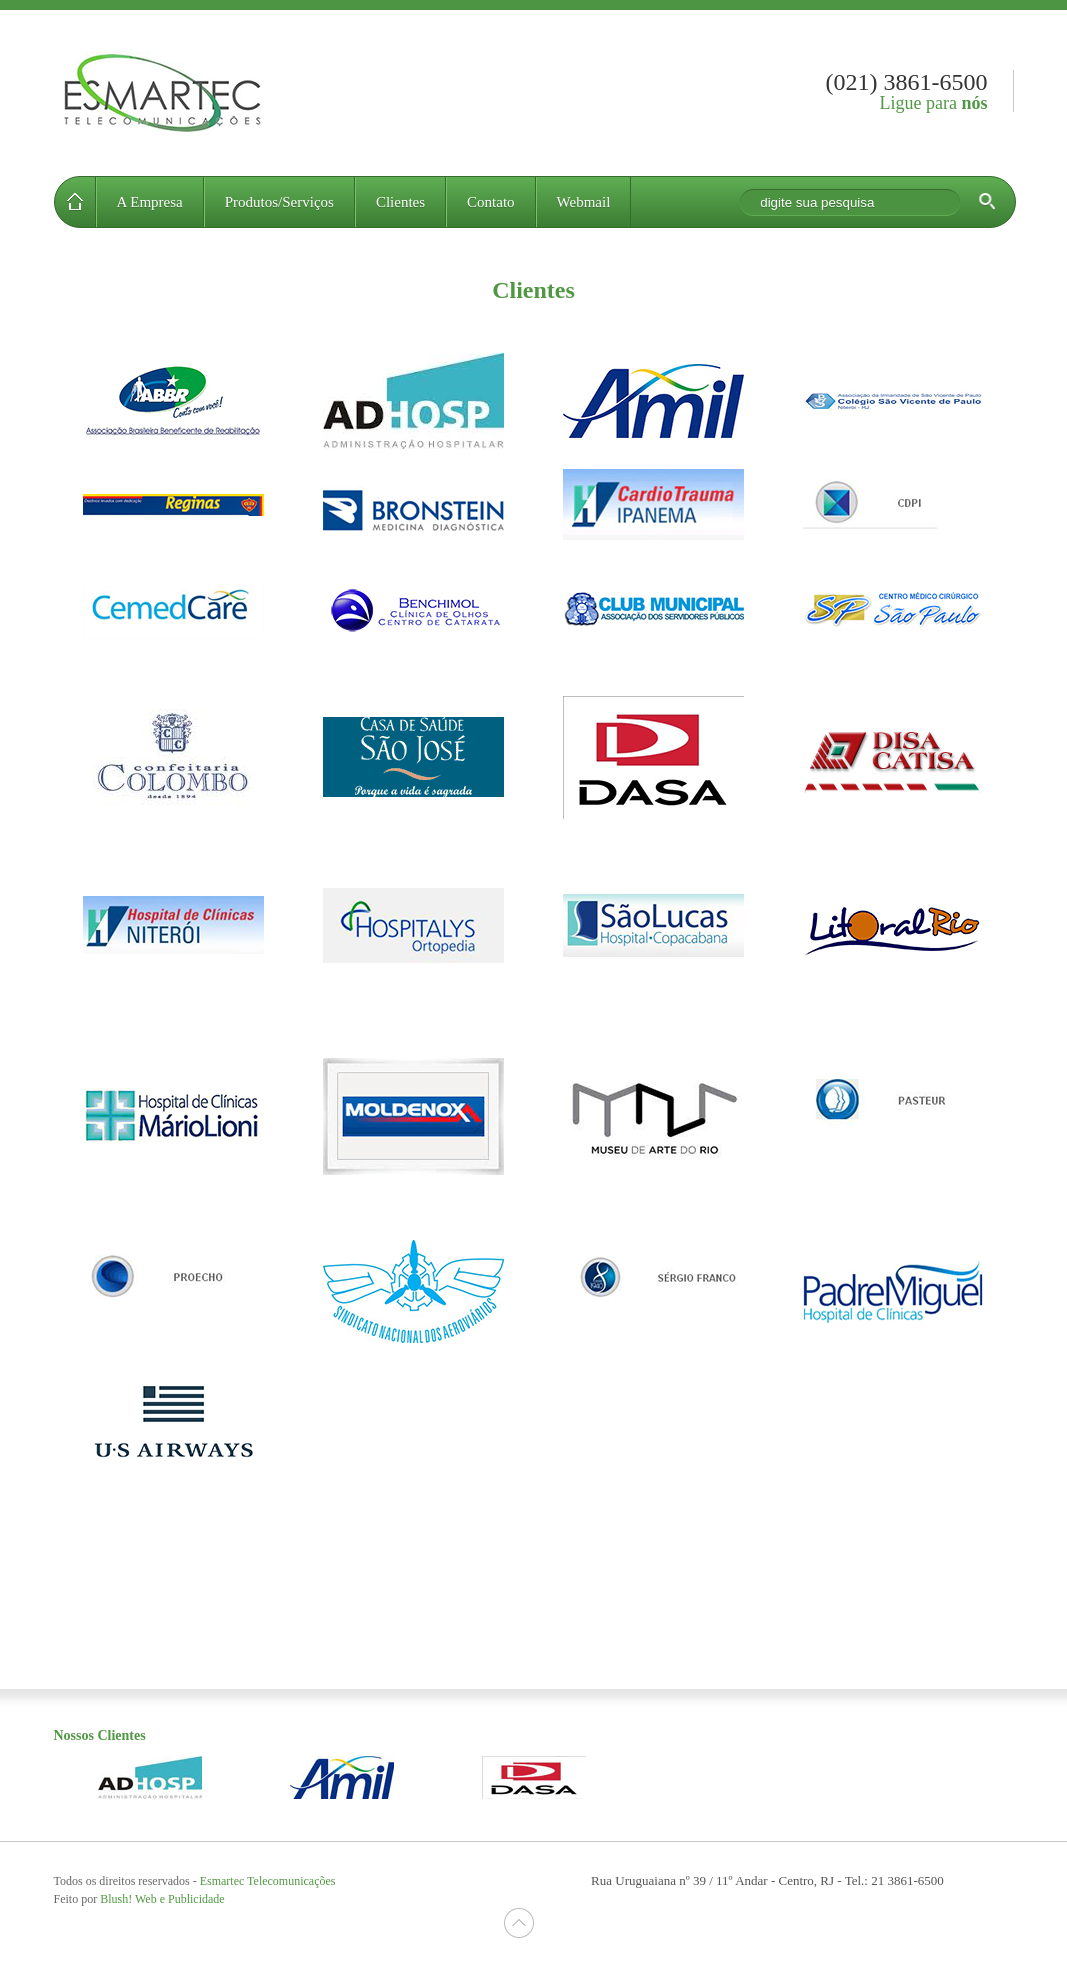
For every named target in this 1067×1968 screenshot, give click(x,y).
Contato (491, 202)
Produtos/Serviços (279, 202)
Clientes (400, 202)
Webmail (584, 202)
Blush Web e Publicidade (162, 1899)
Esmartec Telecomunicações (161, 93)
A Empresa (150, 202)
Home (75, 202)
